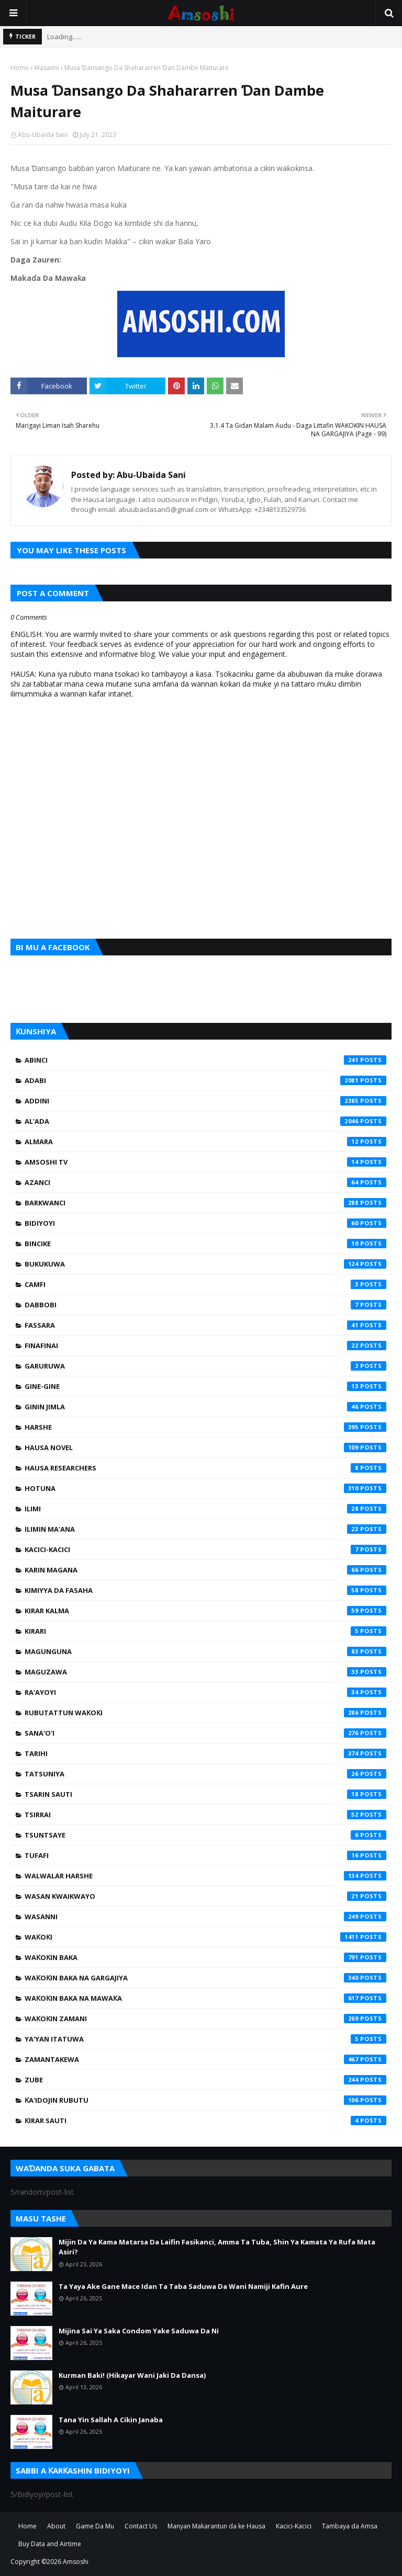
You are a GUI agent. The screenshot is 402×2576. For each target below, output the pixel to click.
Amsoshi (75, 2561)
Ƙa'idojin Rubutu (205, 2100)
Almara (205, 1141)
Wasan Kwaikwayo (205, 1896)
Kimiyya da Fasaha (205, 1590)
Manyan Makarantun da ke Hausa (216, 2526)
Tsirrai (205, 1814)
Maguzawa (205, 1672)
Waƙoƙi (205, 1937)
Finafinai (205, 1345)
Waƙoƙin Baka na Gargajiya (205, 1977)
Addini (205, 1100)
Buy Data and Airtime (49, 2543)
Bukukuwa (205, 1264)
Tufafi (205, 1855)
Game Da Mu (95, 2526)
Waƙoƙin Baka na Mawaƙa (205, 1998)
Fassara (205, 1325)
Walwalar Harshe (205, 1875)
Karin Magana (205, 1570)
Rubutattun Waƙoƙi (205, 1712)
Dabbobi (205, 1304)
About (56, 2526)
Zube (205, 2079)
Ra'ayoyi (205, 1692)
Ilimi (205, 1508)
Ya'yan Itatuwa (205, 2039)
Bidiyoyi (205, 1223)
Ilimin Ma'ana (205, 1529)
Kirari (205, 1631)
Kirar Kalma (205, 1610)
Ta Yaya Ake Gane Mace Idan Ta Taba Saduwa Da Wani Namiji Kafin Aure (183, 2286)
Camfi (205, 1284)
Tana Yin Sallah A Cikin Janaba (111, 2419)
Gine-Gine (205, 1386)
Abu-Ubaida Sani (43, 134)
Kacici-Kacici (205, 1549)
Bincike (205, 1243)
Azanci (205, 1182)
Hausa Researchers (205, 1468)
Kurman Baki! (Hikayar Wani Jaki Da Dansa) (132, 2375)
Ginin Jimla (205, 1406)
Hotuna (205, 1488)
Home (19, 67)
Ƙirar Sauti (205, 2120)
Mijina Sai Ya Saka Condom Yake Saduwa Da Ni (139, 2330)
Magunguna (205, 1651)
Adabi (205, 1080)
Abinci (205, 1060)
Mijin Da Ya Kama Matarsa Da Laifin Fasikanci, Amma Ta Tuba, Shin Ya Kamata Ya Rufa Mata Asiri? (217, 2247)
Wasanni (46, 67)
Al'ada (205, 1121)
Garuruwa (205, 1366)
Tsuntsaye (205, 1835)
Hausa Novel (205, 1447)
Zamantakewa (205, 2059)
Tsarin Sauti (205, 1794)
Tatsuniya (205, 1774)
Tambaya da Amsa (349, 2526)
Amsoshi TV (205, 1162)
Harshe (205, 1427)
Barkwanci (205, 1202)
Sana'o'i (205, 1733)
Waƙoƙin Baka (205, 1957)
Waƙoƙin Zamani (205, 2018)
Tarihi (205, 1753)
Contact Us (141, 2526)
